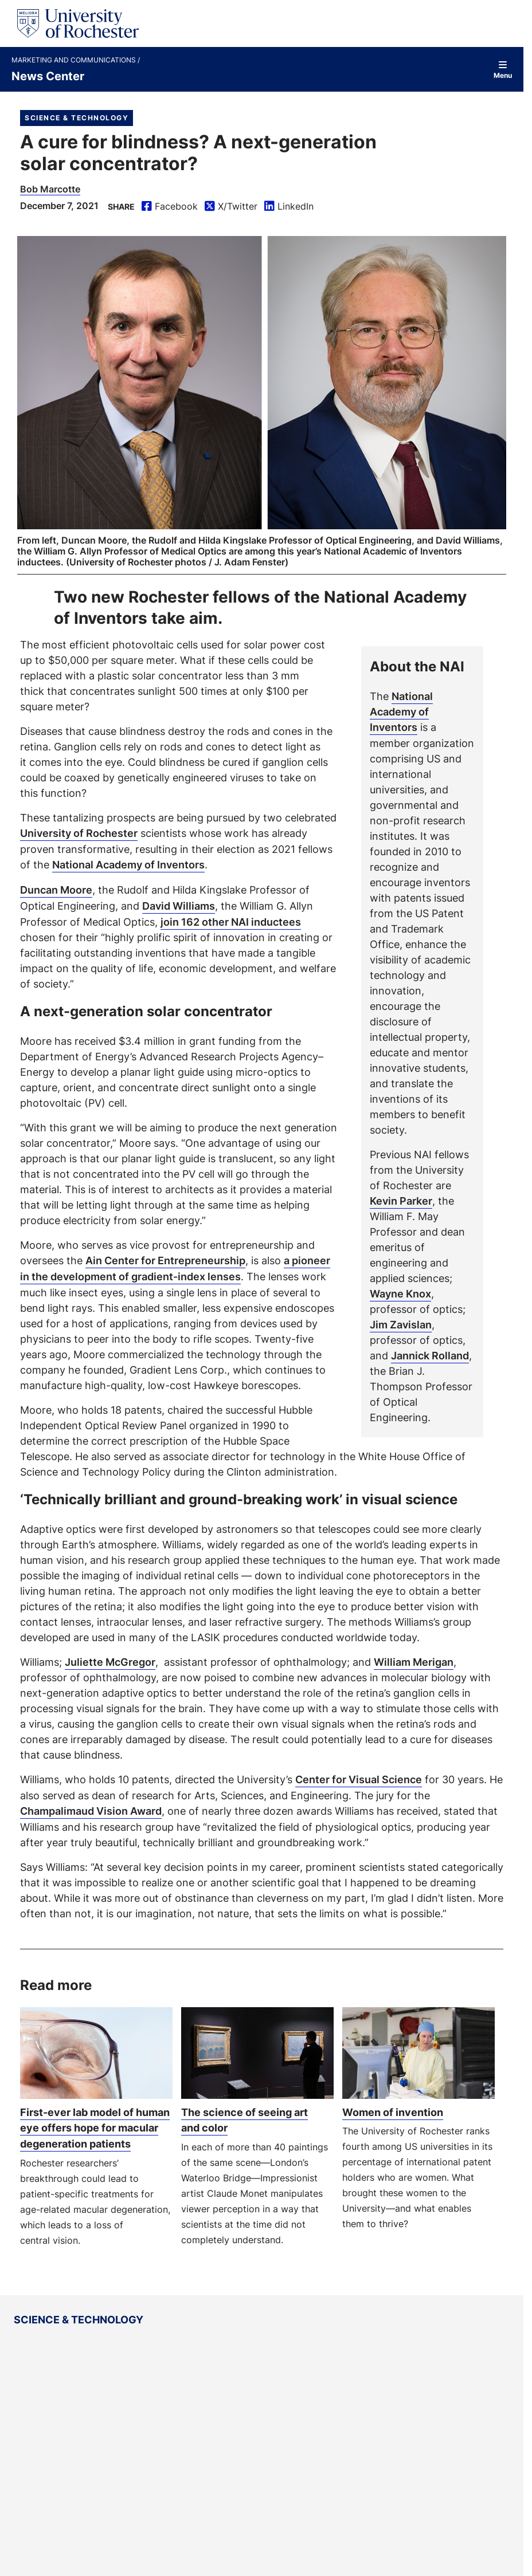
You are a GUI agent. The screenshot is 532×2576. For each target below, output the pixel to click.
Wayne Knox (400, 1292)
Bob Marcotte (50, 189)
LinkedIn (289, 206)
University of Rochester (79, 832)
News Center (47, 75)
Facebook (170, 206)
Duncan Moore (56, 888)
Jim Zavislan (401, 1323)
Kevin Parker (401, 1200)
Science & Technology (76, 118)
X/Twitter (231, 206)
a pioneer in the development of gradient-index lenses (175, 1265)
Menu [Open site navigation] (503, 69)
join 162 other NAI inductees (231, 919)
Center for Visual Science (358, 1775)
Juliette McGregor (110, 1657)
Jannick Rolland (430, 1354)
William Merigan (413, 1657)
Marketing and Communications (74, 60)
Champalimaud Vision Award (91, 1806)
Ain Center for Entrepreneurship (165, 1257)
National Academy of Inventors (401, 711)
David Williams (178, 903)
